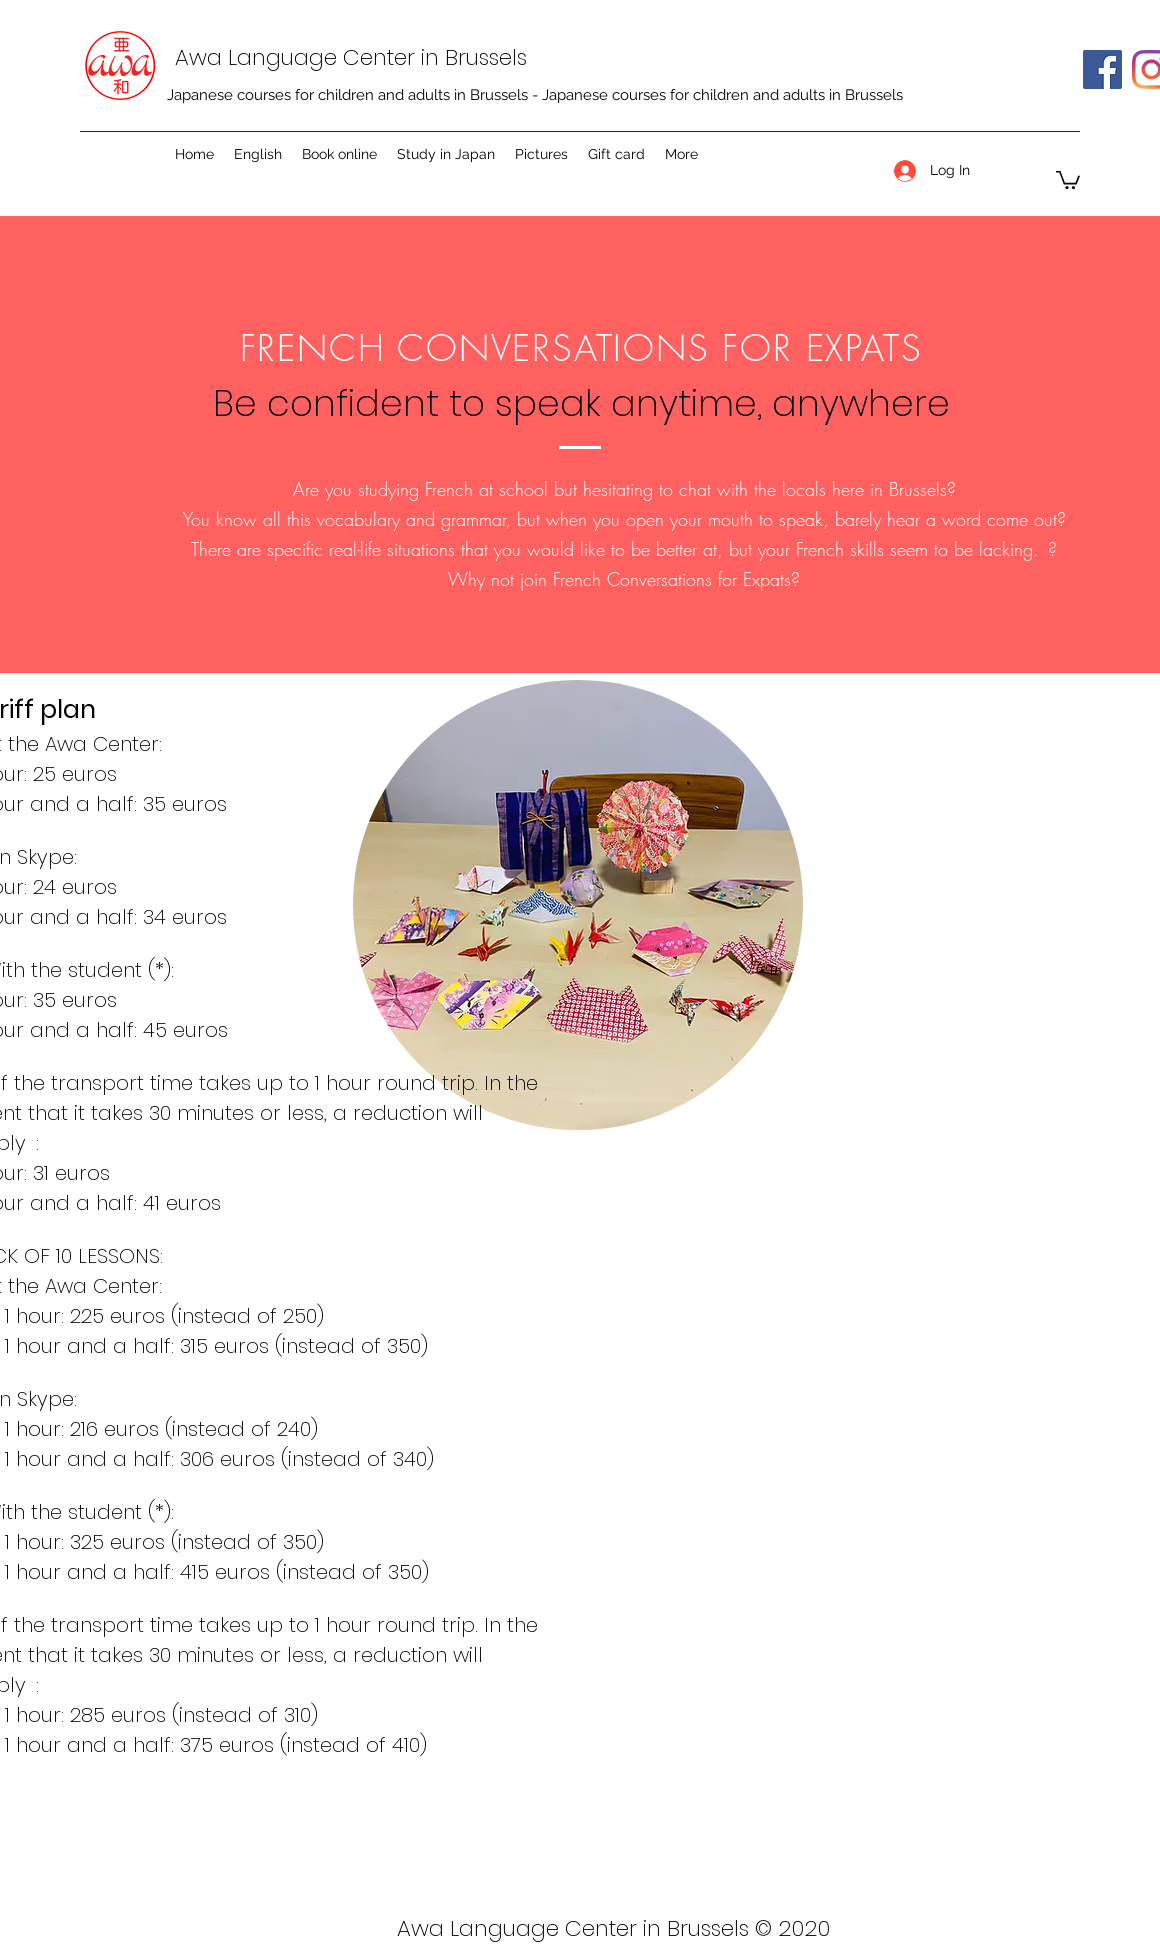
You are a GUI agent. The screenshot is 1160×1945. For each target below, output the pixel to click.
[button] (1068, 179)
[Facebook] (1102, 69)
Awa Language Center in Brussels (351, 57)
